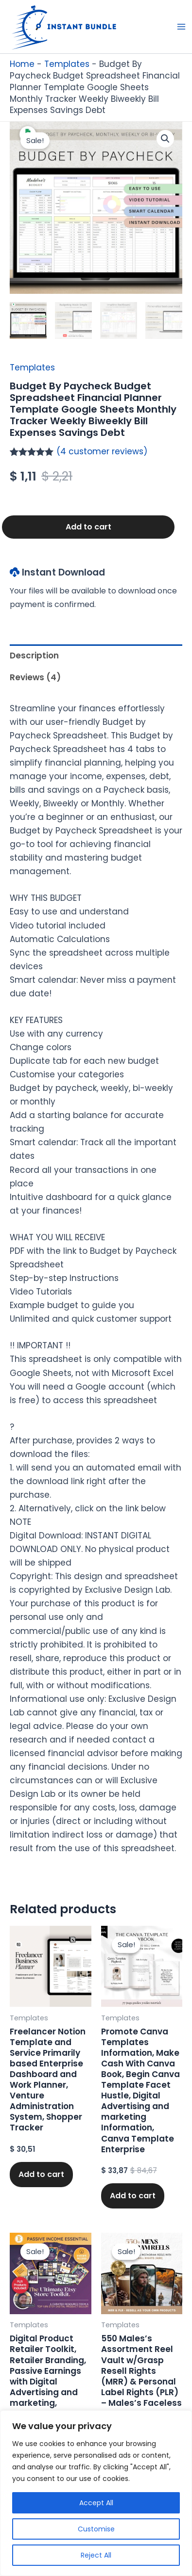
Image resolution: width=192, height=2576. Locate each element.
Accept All (96, 2503)
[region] (96, 2493)
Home (22, 64)
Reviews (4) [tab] (35, 677)
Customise (96, 2529)
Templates (66, 64)
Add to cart (88, 526)
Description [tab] (34, 655)
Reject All (96, 2555)
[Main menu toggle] (181, 26)
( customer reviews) (101, 451)
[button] (165, 138)
